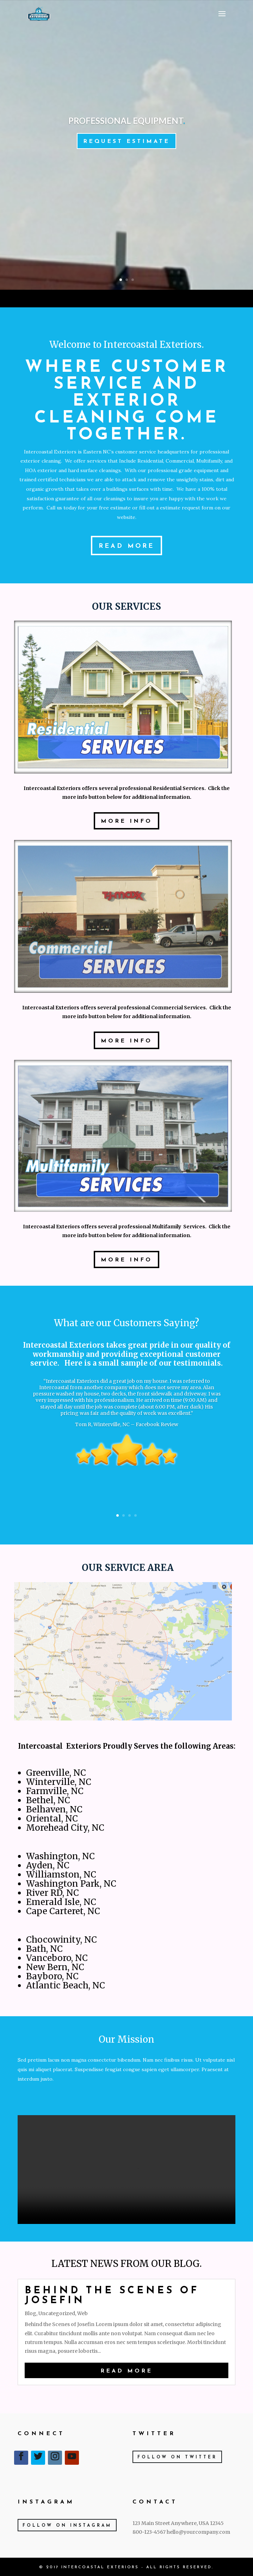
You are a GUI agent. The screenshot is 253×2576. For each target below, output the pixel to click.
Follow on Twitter (177, 2457)
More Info (126, 821)
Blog (30, 2313)
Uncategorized (56, 2313)
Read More (126, 546)
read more (126, 2371)
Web (82, 2313)
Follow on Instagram (67, 2526)
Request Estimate (126, 141)
